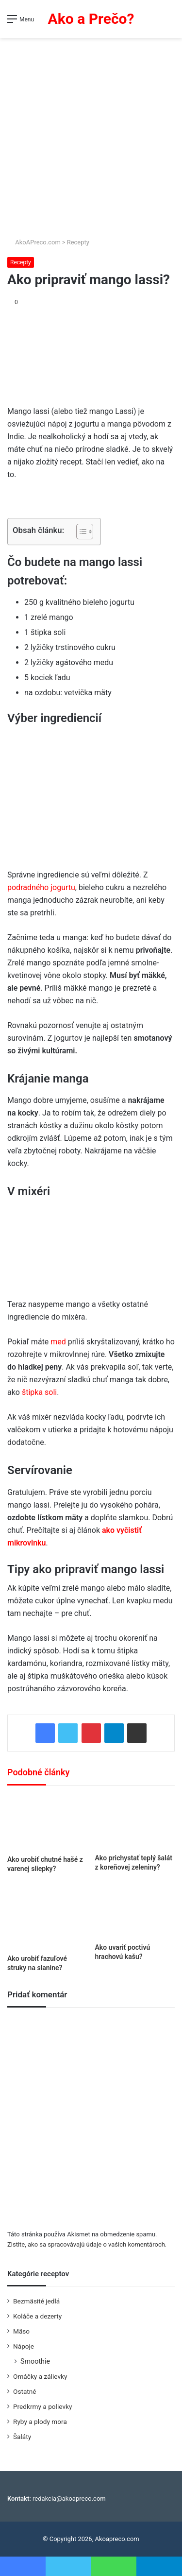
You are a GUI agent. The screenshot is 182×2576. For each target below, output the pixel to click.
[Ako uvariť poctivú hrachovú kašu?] (135, 1911)
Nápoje (23, 2346)
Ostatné (24, 2391)
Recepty (78, 242)
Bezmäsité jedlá (36, 2301)
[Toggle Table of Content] (80, 531)
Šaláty (22, 2436)
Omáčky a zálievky (40, 2376)
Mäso (21, 2331)
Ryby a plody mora (40, 2421)
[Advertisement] (91, 134)
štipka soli (39, 1392)
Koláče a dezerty (37, 2316)
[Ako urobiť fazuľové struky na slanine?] (47, 1917)
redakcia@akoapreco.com (69, 2498)
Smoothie (35, 2361)
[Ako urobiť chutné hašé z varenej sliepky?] (47, 1822)
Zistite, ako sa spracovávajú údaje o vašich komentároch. (86, 2244)
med (59, 1341)
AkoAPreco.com (34, 242)
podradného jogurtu (41, 887)
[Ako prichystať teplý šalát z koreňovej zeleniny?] (135, 1822)
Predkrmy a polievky (42, 2406)
